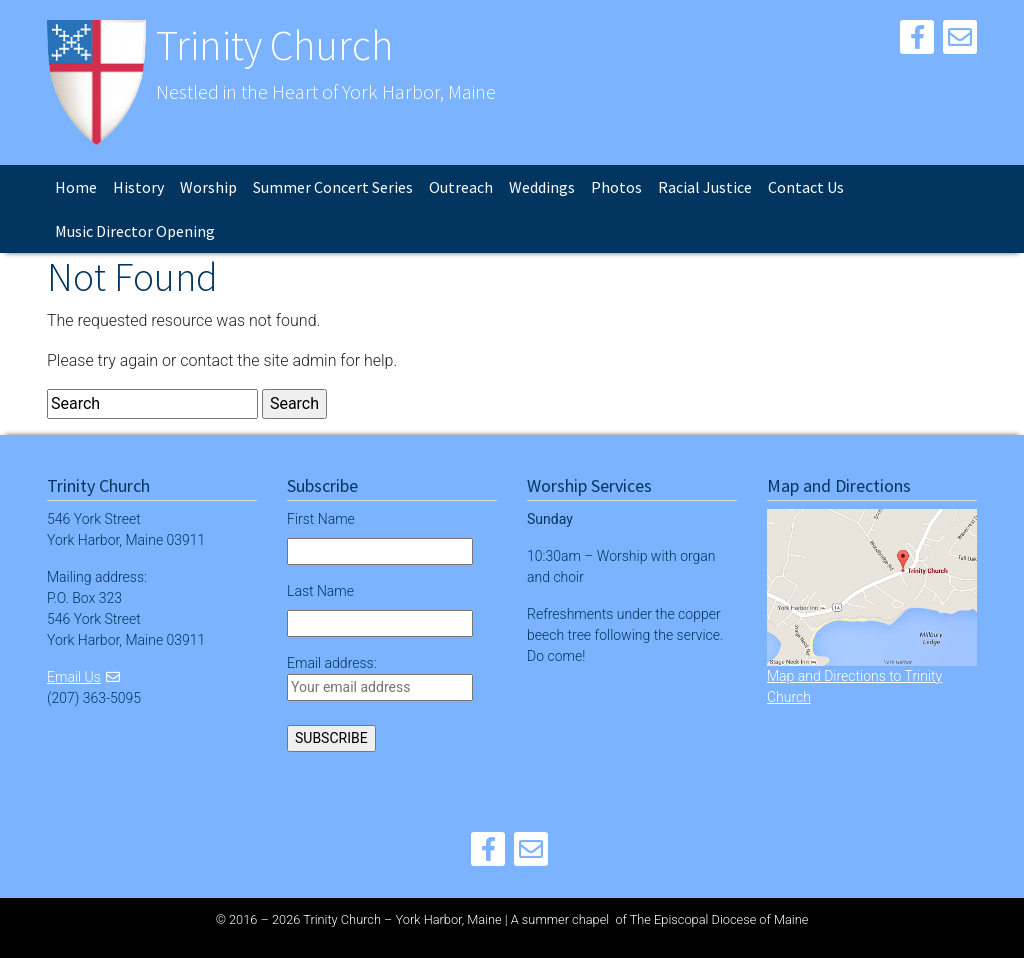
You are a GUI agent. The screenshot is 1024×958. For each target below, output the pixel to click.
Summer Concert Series (333, 187)
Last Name (320, 591)
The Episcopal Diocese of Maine (719, 919)
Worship (208, 187)
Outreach (461, 187)
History (138, 187)
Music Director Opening (135, 231)
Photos (616, 187)
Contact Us (806, 187)
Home (76, 187)
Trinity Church (274, 45)
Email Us (74, 677)
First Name (321, 519)
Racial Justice (705, 187)
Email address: (380, 678)
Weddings (542, 187)
